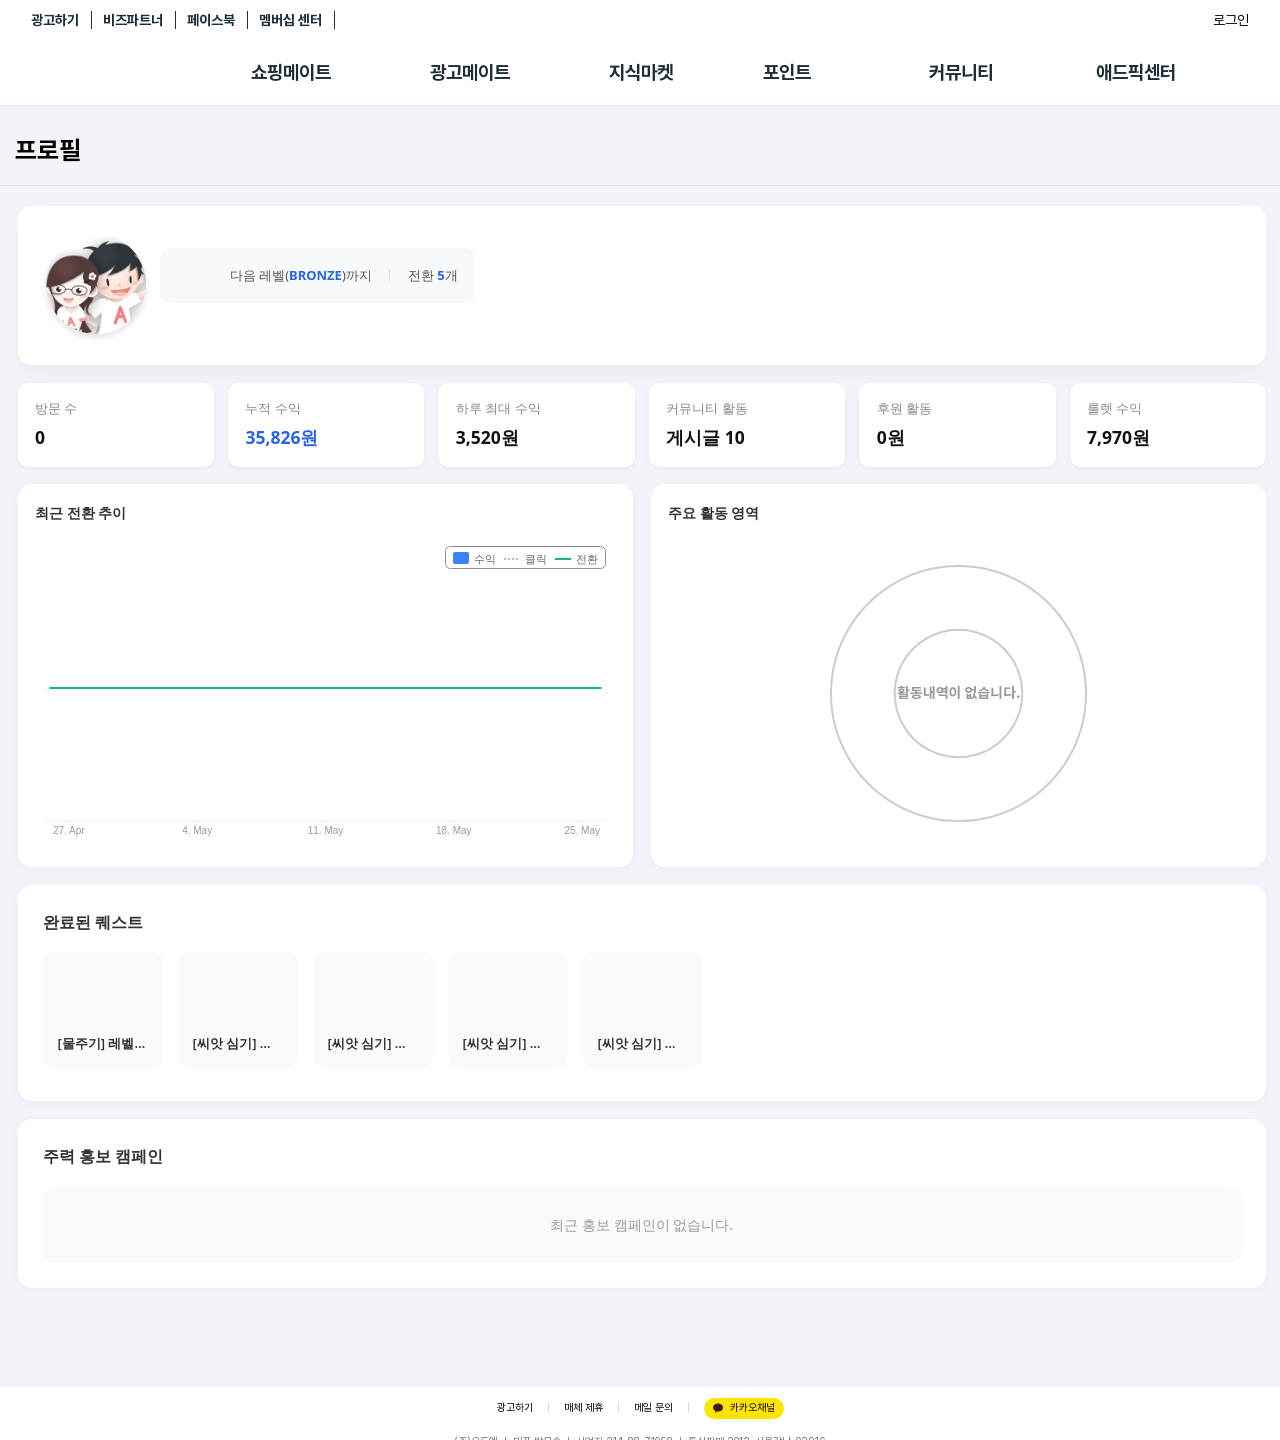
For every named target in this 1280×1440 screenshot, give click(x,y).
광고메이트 (470, 72)
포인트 (787, 72)
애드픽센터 (1136, 72)
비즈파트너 (133, 20)
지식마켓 (641, 72)
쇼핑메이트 (291, 72)
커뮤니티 (961, 72)
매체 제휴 (583, 1407)
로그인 (1231, 20)
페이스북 (211, 20)
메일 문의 (653, 1407)
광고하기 (55, 20)
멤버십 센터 (290, 20)
